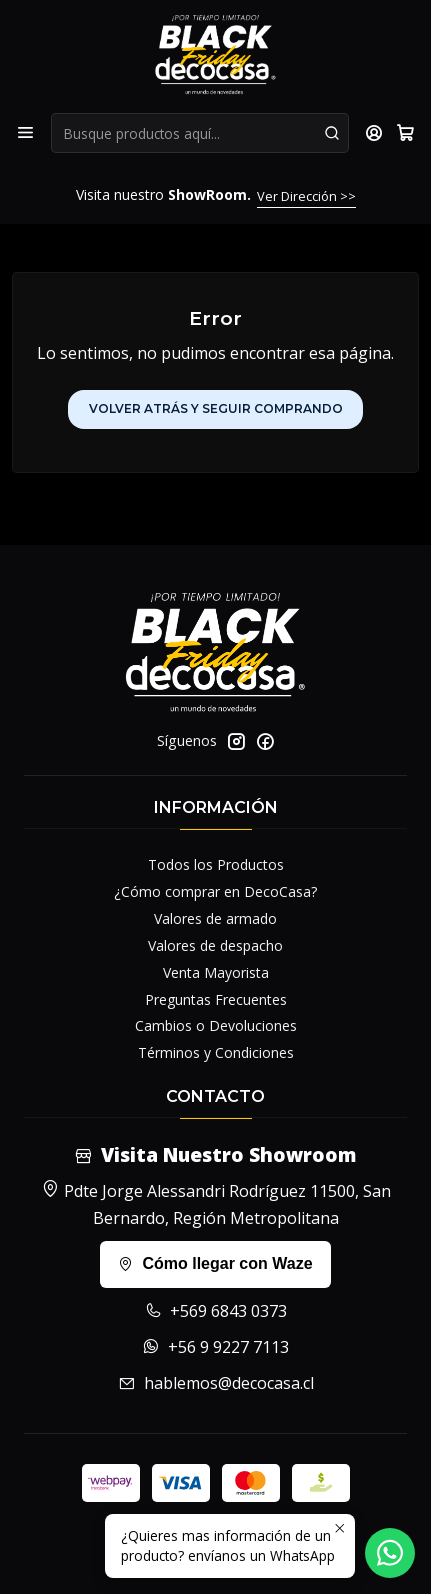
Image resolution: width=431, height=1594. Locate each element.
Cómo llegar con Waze (215, 1263)
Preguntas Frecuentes (216, 999)
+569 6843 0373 (216, 1311)
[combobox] (200, 133)
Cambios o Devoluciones (216, 1025)
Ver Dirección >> (306, 196)
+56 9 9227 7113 (215, 1347)
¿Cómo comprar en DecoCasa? (215, 891)
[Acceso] (374, 132)
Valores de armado (215, 918)
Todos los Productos (216, 864)
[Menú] (25, 132)
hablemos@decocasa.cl (216, 1383)
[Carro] (405, 132)
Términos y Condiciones (216, 1052)
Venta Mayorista (216, 972)
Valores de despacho (215, 945)
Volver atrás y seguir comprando (216, 408)
